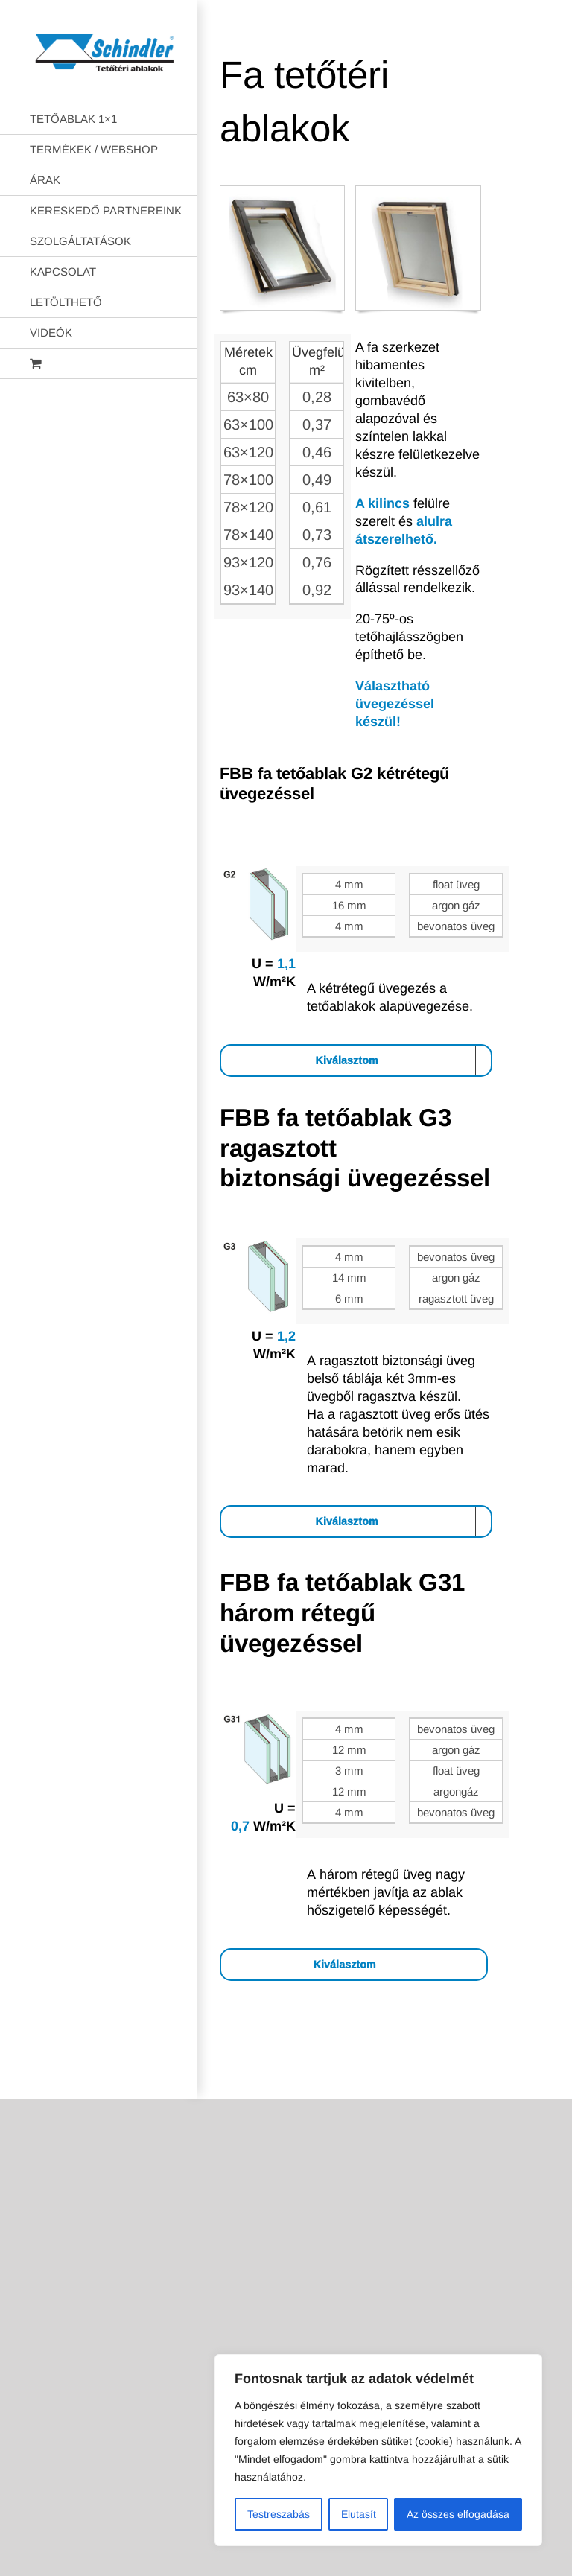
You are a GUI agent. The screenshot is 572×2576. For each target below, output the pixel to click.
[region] (378, 2450)
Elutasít (358, 2514)
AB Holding (385, 2075)
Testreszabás (278, 2514)
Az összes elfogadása (458, 2514)
